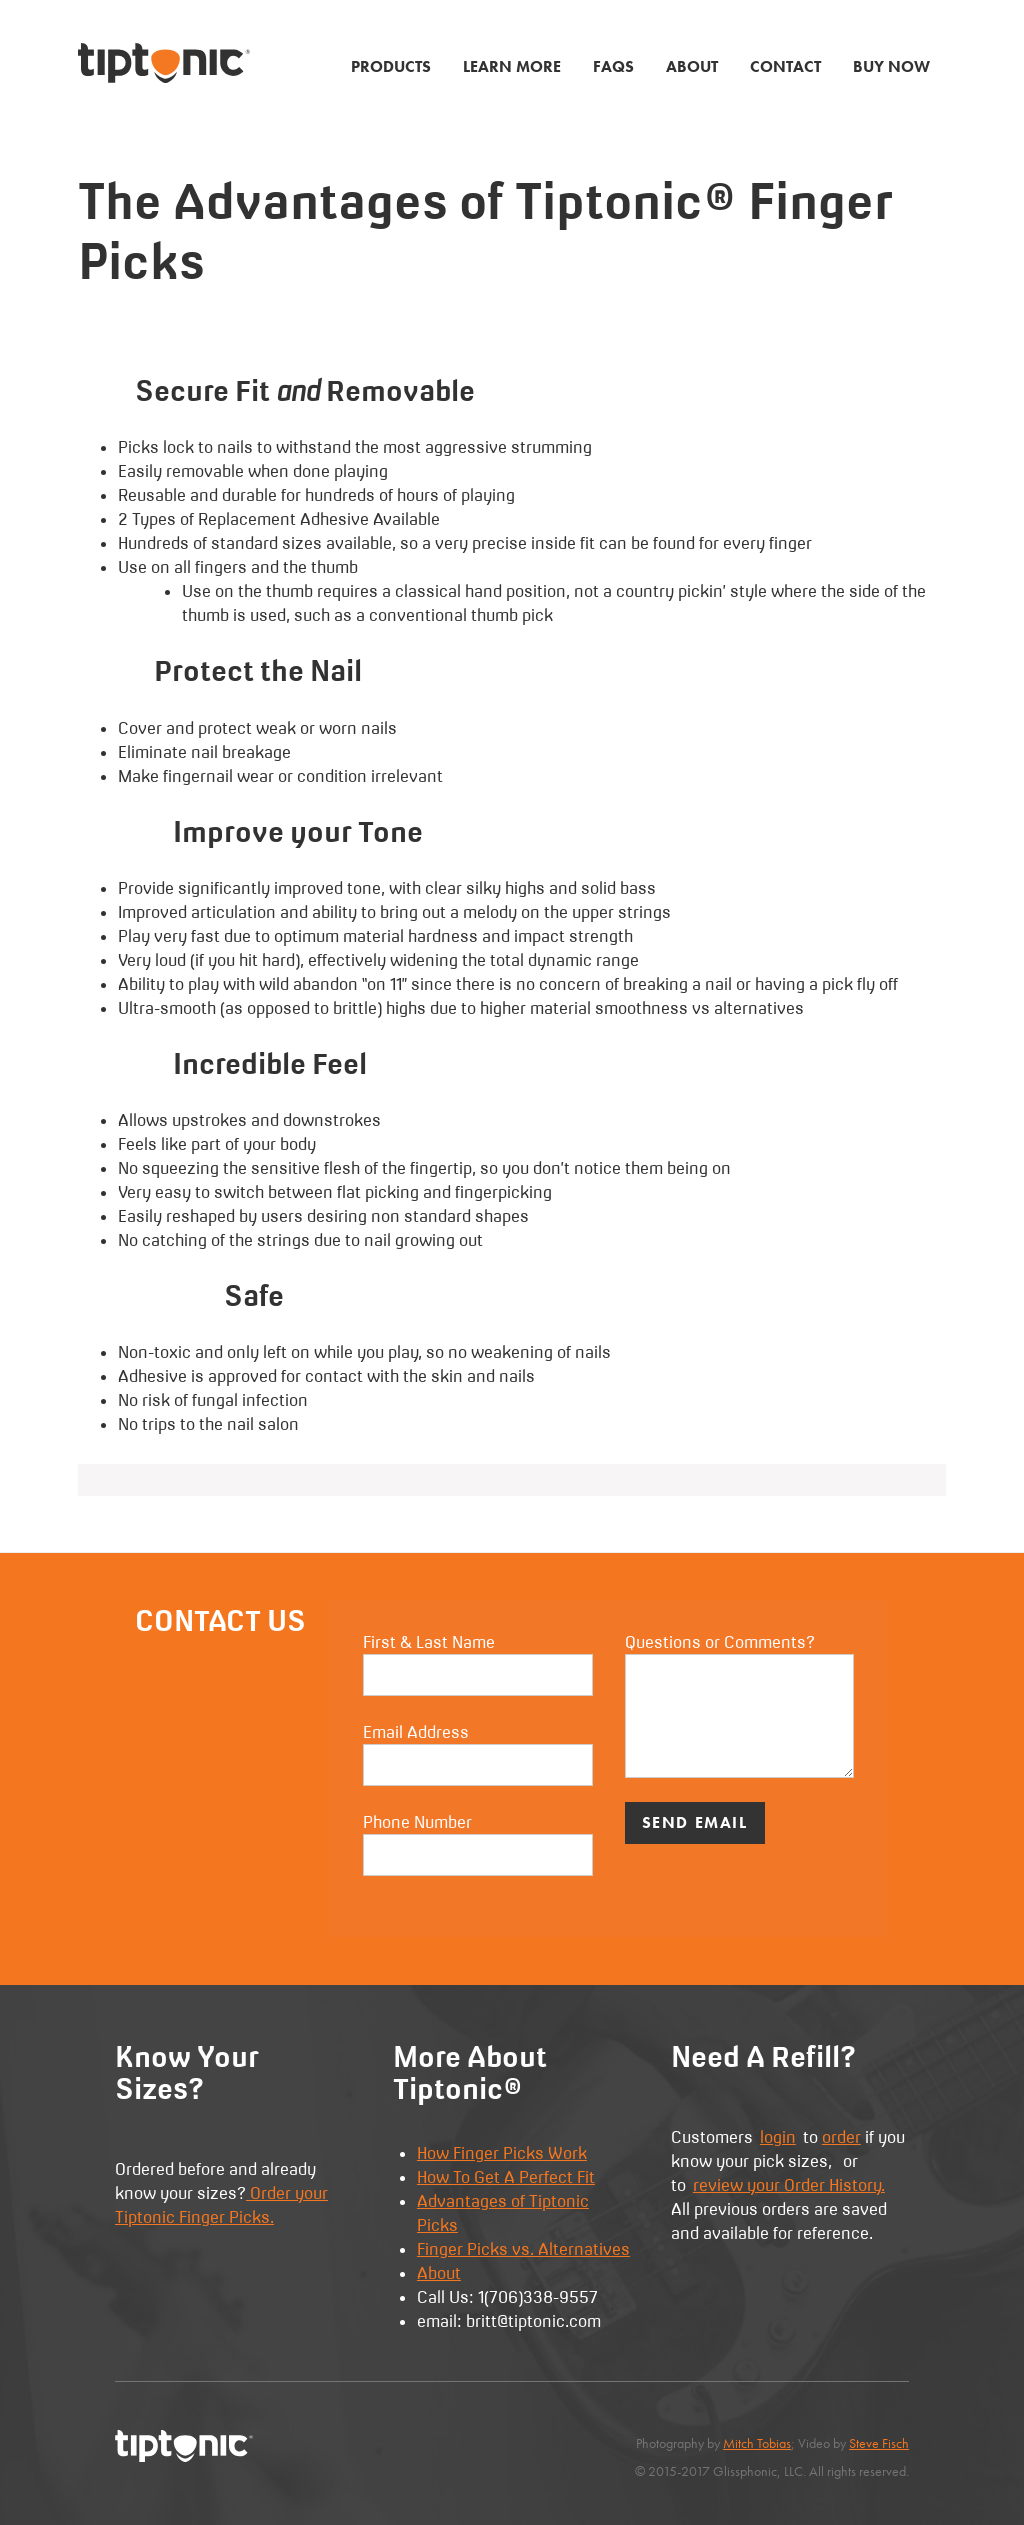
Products (391, 66)
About (692, 66)
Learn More (512, 66)
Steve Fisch (879, 2443)
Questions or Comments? (739, 1705)
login (778, 2137)
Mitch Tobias (757, 2443)
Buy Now (891, 66)
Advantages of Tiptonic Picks (503, 2213)
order (841, 2137)
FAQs (613, 66)
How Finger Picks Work (502, 2153)
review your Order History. (789, 2185)
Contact (785, 66)
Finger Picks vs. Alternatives (523, 2249)
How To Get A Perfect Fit (506, 2177)
